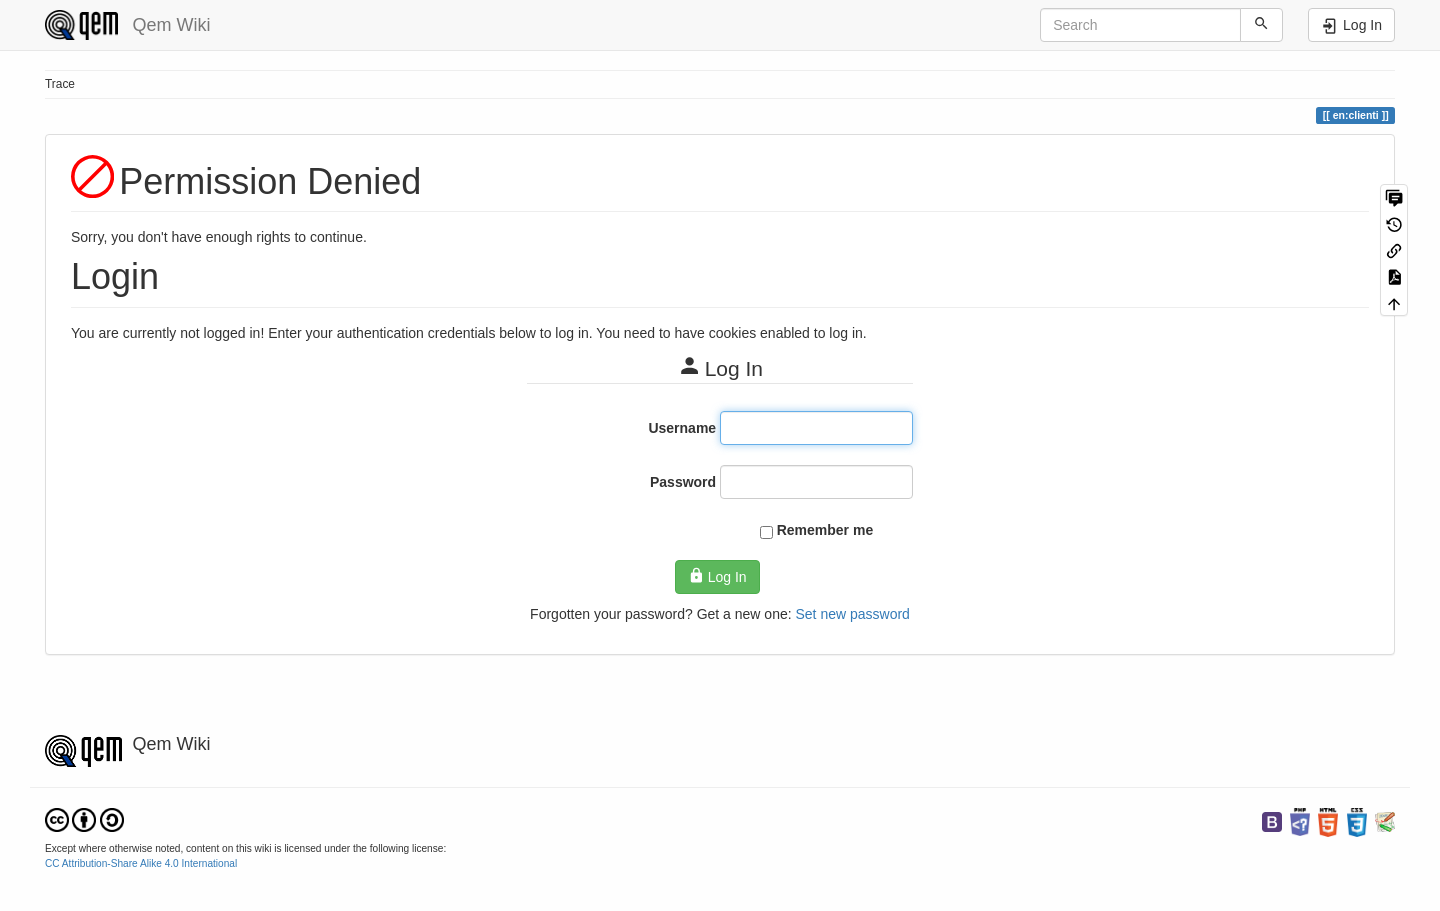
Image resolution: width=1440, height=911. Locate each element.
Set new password (852, 614)
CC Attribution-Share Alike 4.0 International (141, 863)
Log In (717, 576)
